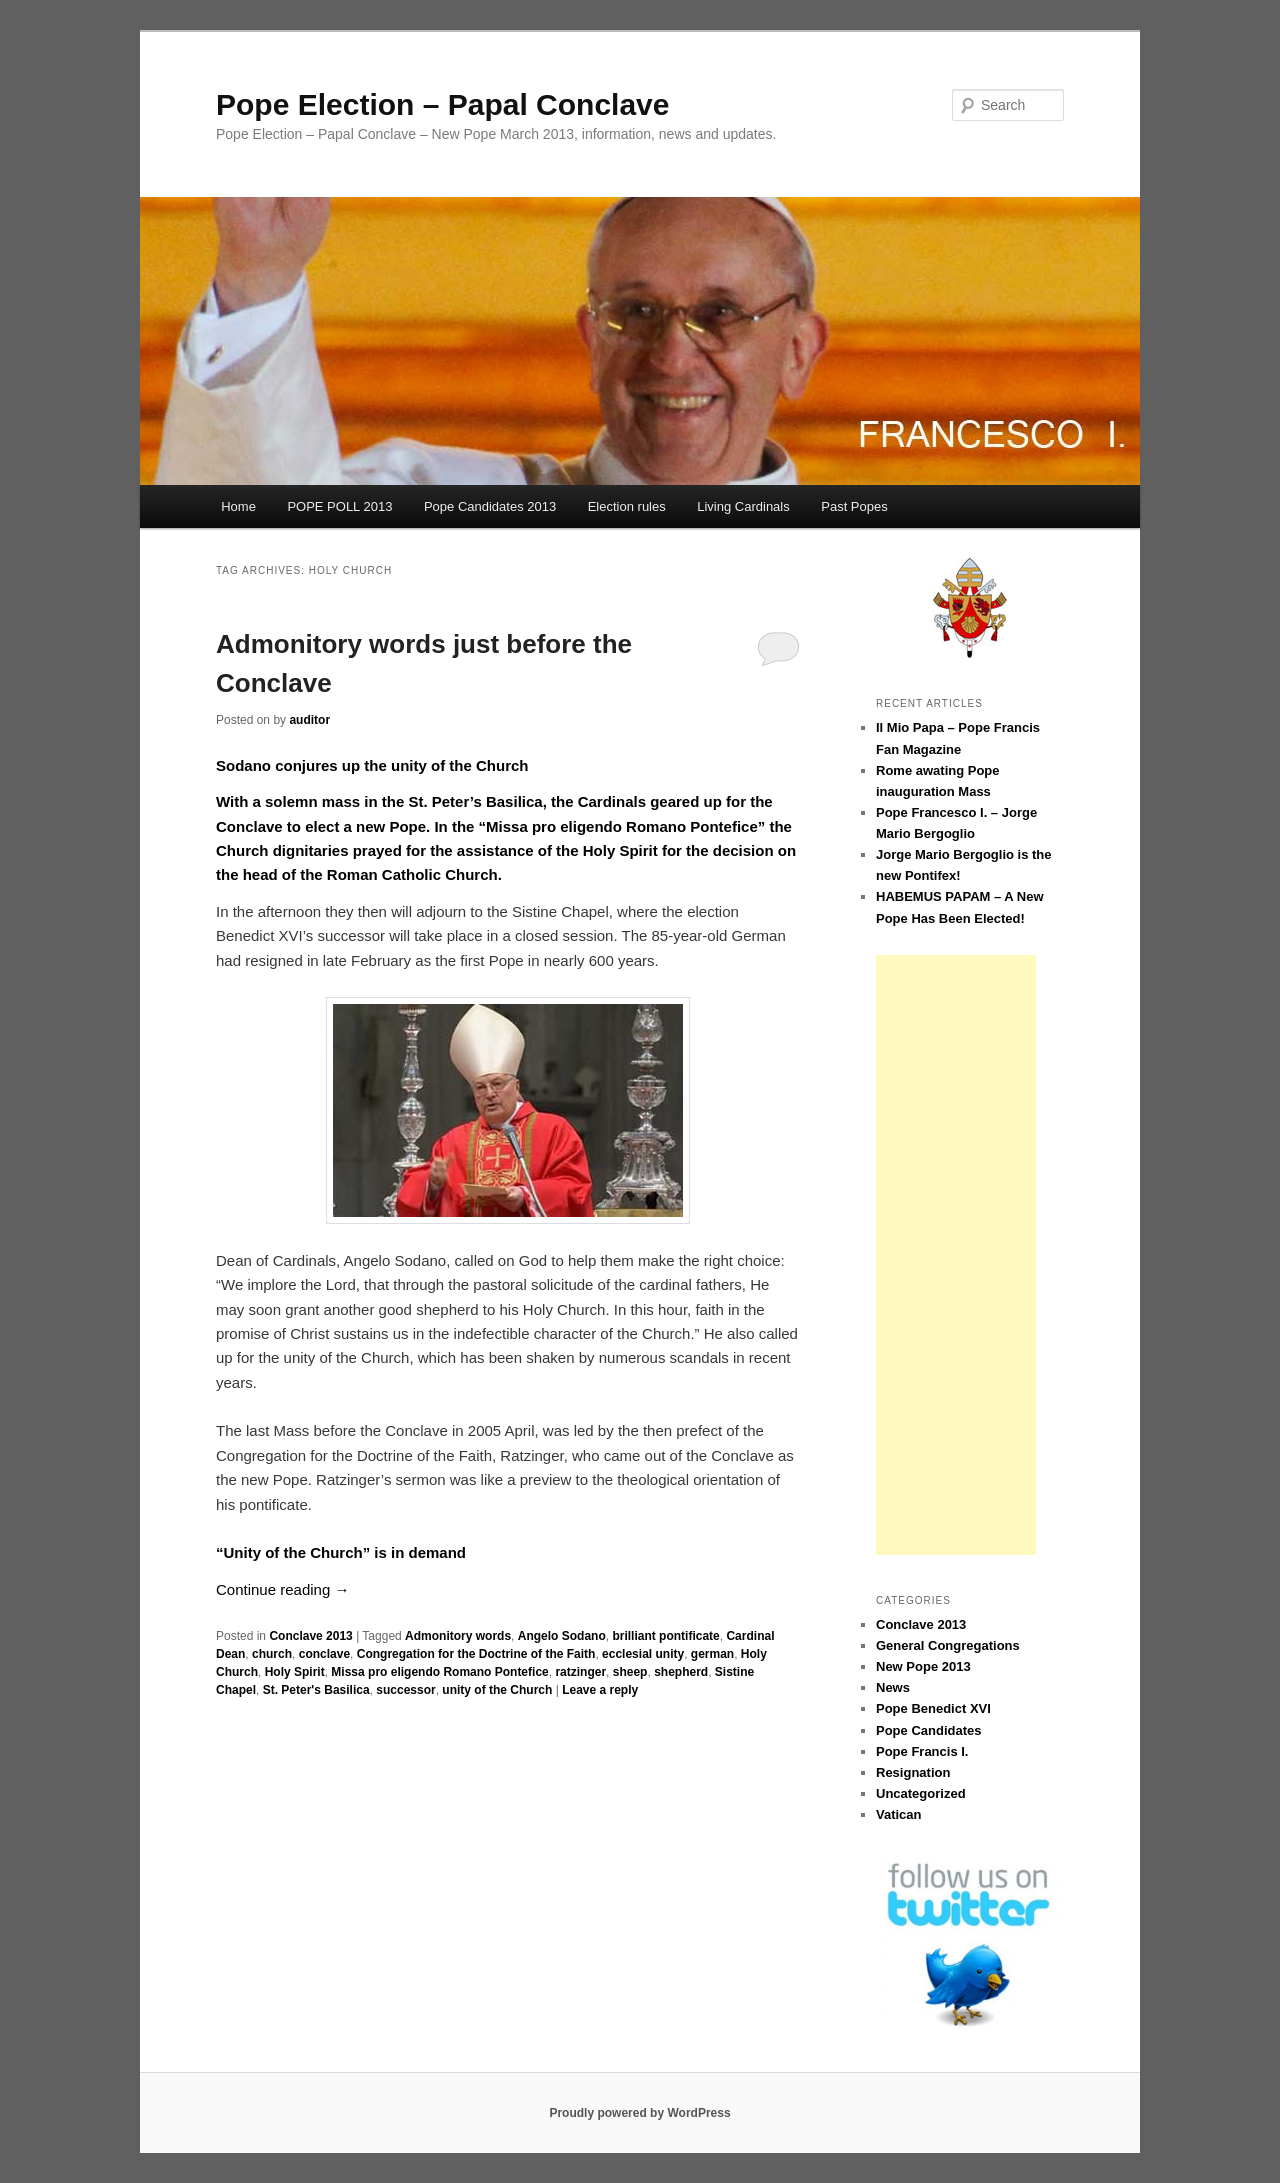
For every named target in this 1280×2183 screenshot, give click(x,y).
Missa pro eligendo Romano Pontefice (439, 1672)
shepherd (681, 1672)
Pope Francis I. (922, 1751)
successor (405, 1690)
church (272, 1654)
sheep (630, 1672)
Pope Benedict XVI (933, 1708)
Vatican (899, 1814)
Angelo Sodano (562, 1636)
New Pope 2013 (923, 1666)
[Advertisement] (956, 1255)
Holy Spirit (295, 1672)
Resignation (913, 1772)
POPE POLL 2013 (339, 506)
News (893, 1687)
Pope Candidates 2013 (490, 506)
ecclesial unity (643, 1654)
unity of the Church (497, 1690)
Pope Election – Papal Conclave (443, 104)
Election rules (627, 506)
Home (238, 506)
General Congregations (948, 1645)
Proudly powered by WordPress (639, 2113)
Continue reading (282, 1589)
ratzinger (580, 1672)
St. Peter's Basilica (316, 1690)
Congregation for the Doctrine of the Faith (476, 1654)
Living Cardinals (743, 506)
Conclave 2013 (310, 1636)
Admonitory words (458, 1636)
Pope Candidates (928, 1730)
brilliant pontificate (665, 1636)
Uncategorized (921, 1793)
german (712, 1654)
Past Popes (854, 506)
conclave (324, 1654)
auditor (309, 720)
